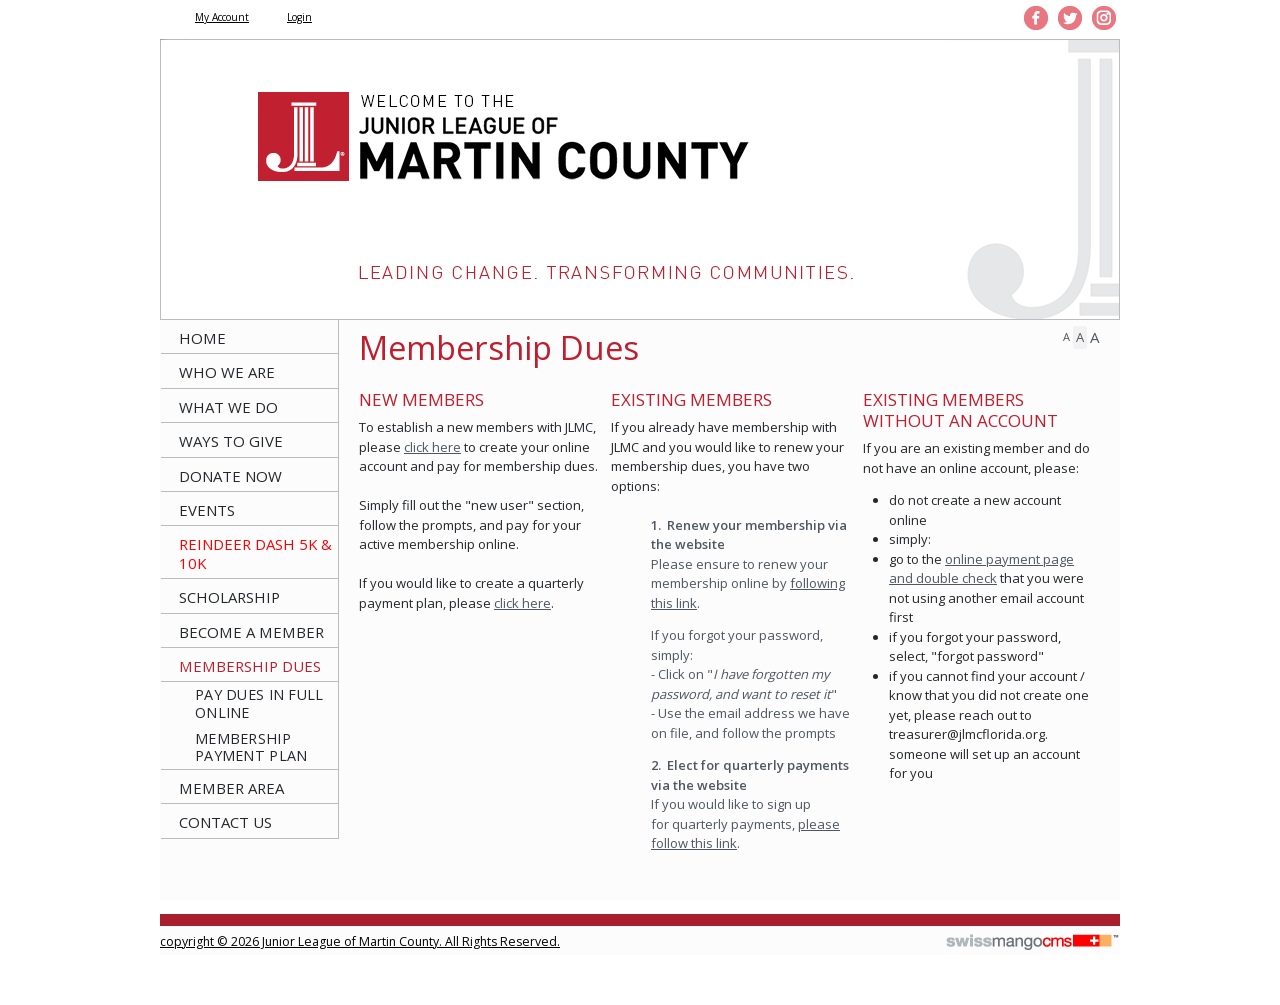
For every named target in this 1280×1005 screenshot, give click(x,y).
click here (432, 447)
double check (956, 578)
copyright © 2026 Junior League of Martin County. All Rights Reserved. (360, 941)
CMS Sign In (171, 928)
